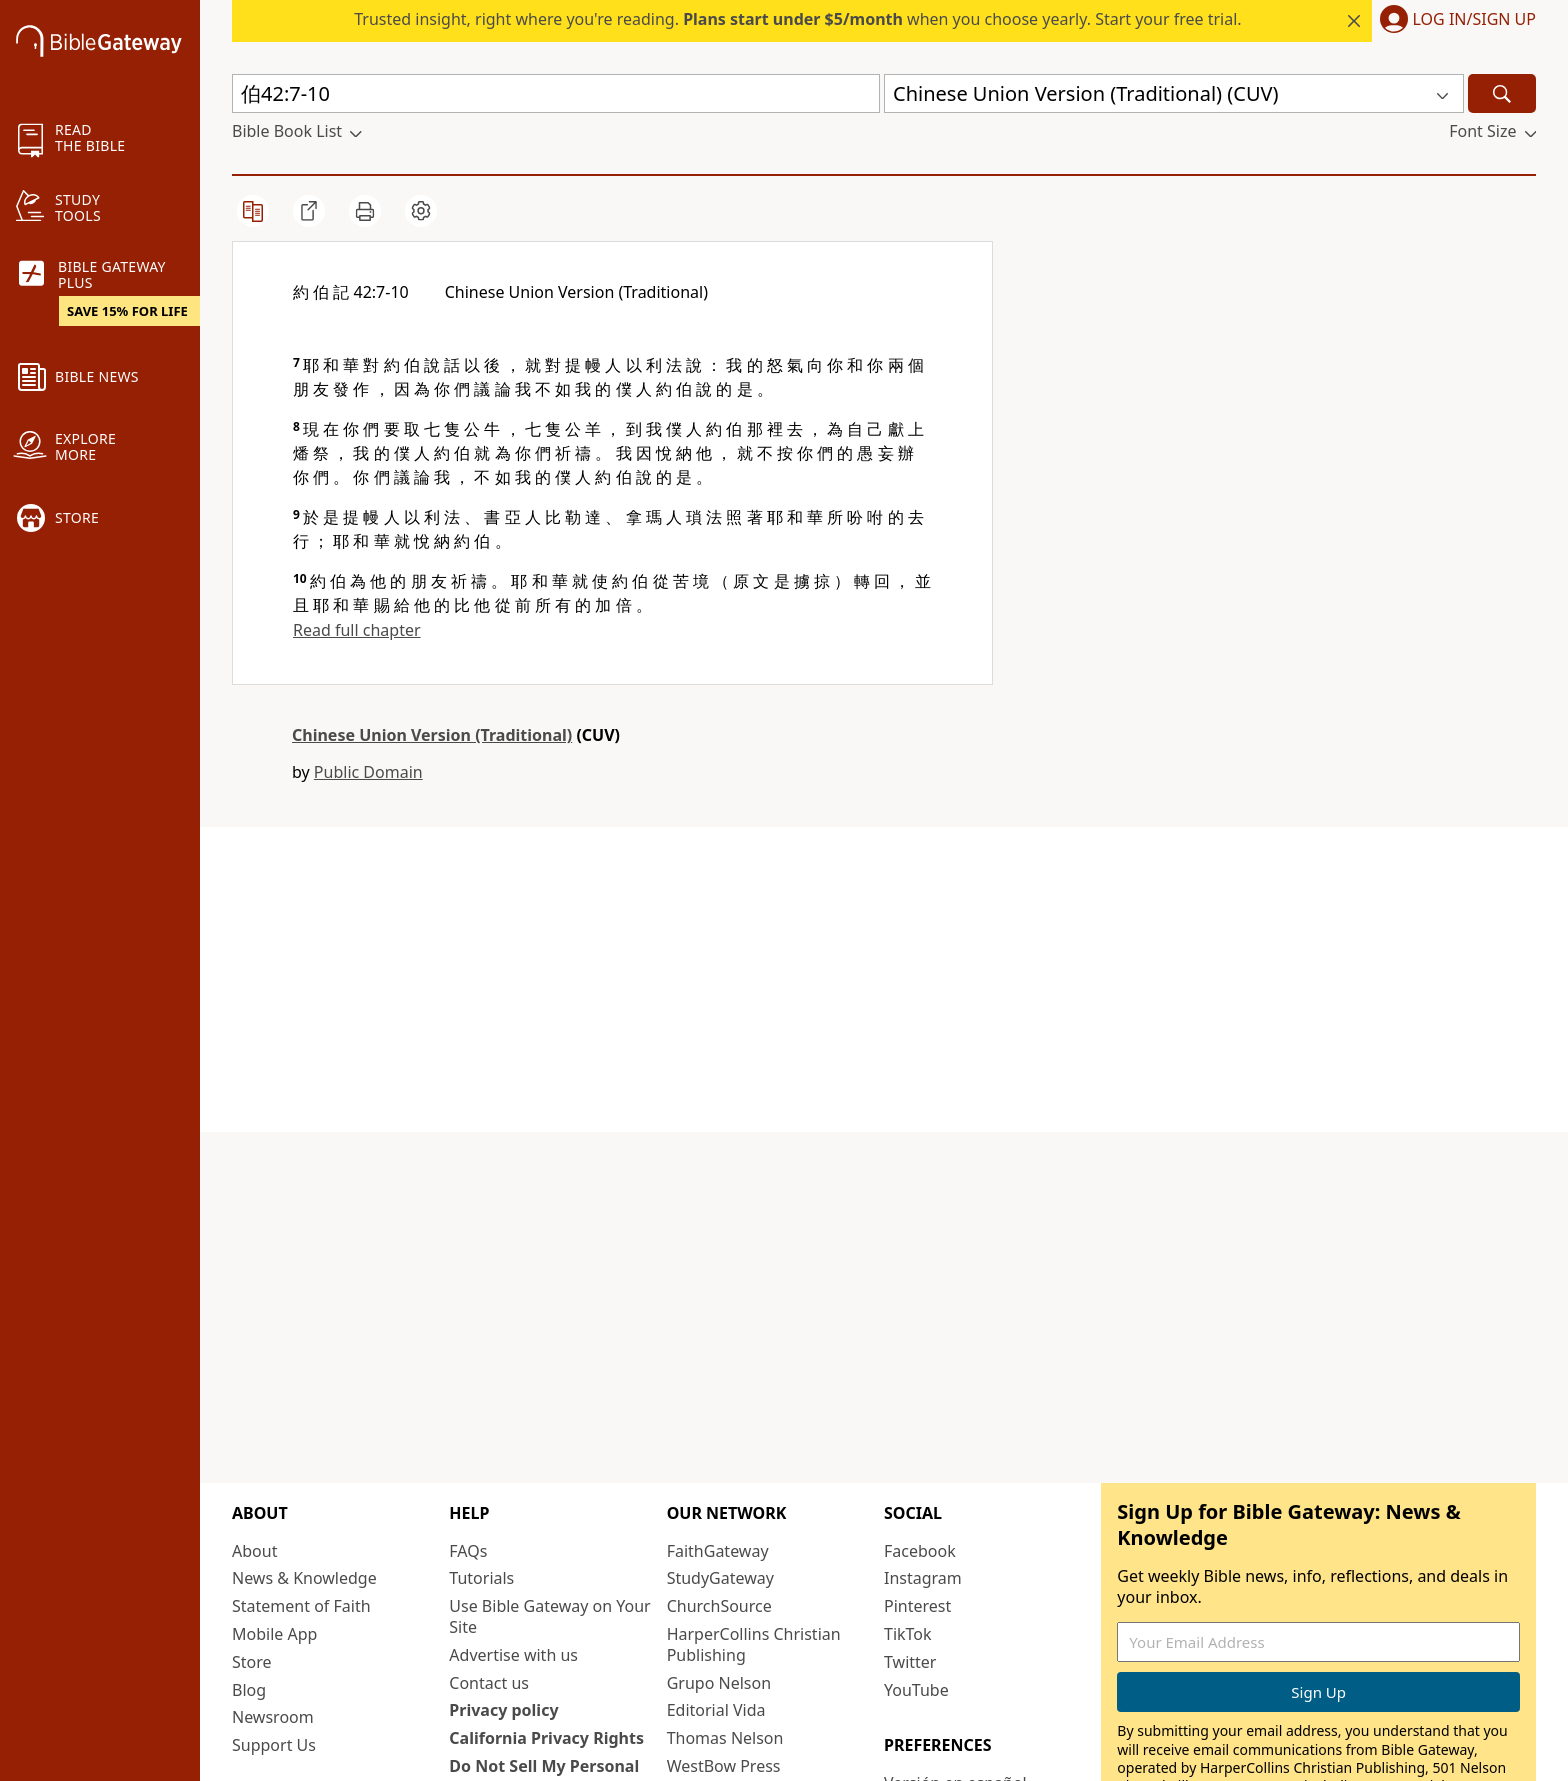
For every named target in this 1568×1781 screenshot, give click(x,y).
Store (252, 1662)
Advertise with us (513, 1655)
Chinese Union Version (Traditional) (432, 735)
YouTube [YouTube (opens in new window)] (916, 1690)
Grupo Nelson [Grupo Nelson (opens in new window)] (719, 1683)
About (254, 1551)
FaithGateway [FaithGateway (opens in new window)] (718, 1551)
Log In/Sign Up (1474, 20)
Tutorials (481, 1578)
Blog (249, 1690)
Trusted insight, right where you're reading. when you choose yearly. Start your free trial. (797, 19)
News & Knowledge (304, 1578)
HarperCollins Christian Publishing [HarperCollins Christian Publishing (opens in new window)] (754, 1644)
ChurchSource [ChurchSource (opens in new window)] (719, 1606)
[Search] (1502, 93)
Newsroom (273, 1717)
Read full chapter (357, 630)
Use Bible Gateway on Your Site (549, 1616)
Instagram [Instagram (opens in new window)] (923, 1578)
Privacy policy (503, 1710)
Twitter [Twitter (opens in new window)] (910, 1662)
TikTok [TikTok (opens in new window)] (908, 1634)
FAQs (468, 1551)
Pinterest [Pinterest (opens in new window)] (917, 1606)
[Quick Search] (556, 93)
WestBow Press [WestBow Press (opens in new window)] (724, 1766)
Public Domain (368, 772)
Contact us (489, 1683)
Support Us (274, 1745)
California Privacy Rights (546, 1738)
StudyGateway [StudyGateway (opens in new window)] (720, 1578)
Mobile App (274, 1634)
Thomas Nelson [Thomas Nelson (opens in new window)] (725, 1738)
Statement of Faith (301, 1606)
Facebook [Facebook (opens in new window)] (920, 1551)
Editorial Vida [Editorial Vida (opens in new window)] (716, 1710)
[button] (1174, 93)
